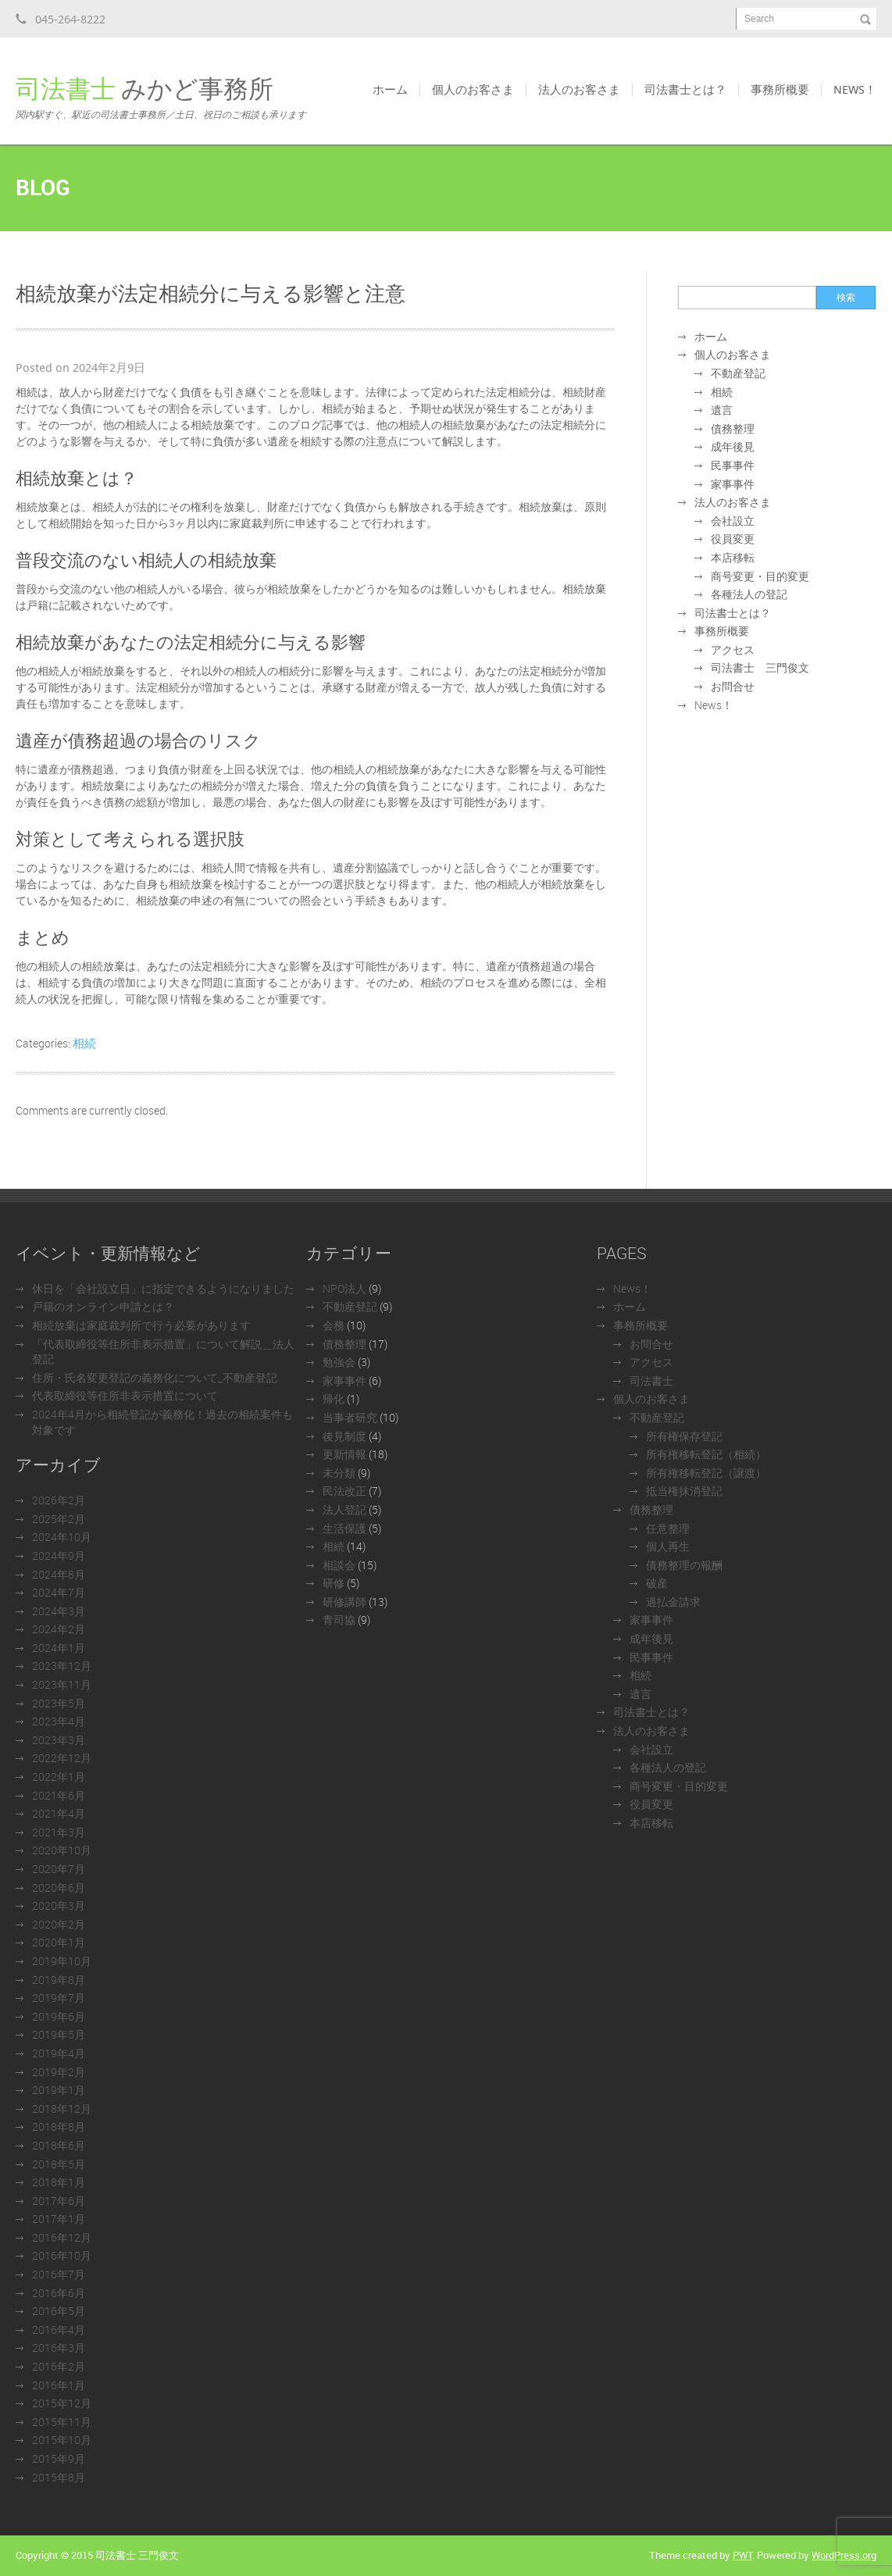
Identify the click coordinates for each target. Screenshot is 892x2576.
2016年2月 (58, 2366)
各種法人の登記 (749, 594)
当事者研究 (350, 1417)
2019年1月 (58, 2089)
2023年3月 (58, 1739)
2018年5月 (58, 2164)
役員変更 (733, 538)
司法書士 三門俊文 (760, 667)
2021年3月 (58, 1832)
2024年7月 (58, 1592)
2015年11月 (61, 2421)
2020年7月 (58, 1868)
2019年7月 (58, 1997)
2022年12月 (61, 1757)
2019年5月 (58, 2034)
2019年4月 (58, 2053)
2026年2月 (58, 1500)
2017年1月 (58, 2218)
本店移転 (733, 557)
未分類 (339, 1472)
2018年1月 (58, 2182)
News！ (854, 89)
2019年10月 (61, 1960)
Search (759, 18)
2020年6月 (58, 1887)
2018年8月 (58, 2126)
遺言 (722, 409)
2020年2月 (58, 1924)
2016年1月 (58, 2385)
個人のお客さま (473, 89)
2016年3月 (58, 2347)
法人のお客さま (579, 89)
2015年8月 (58, 2477)
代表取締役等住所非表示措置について (125, 1395)
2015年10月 (61, 2439)
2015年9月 (58, 2458)
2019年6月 (58, 2016)
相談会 (339, 1564)
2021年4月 (58, 1813)
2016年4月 (58, 2329)
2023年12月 (61, 1665)
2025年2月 (58, 1518)
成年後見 (733, 446)
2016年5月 (58, 2310)
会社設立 (733, 520)
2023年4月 (58, 1721)
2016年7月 (58, 2274)
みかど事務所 (161, 97)
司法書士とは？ (685, 89)
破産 (657, 1582)
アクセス (733, 649)
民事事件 (733, 465)
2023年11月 (61, 1684)
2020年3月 (58, 1905)
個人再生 (668, 1546)
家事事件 (733, 483)
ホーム (390, 89)
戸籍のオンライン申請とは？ (103, 1306)
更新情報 (344, 1454)
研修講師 (344, 1601)
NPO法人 (344, 1288)
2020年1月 (58, 1942)
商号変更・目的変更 (760, 576)
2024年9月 (58, 1555)
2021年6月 (58, 1795)
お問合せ (733, 686)
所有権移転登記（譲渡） (706, 1472)
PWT (742, 2555)
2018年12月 (61, 2108)
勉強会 (339, 1361)
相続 (84, 1043)
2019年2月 (58, 2071)
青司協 (339, 1619)
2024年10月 (61, 1536)
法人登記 (344, 1509)
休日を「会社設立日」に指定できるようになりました (163, 1288)
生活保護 (344, 1528)
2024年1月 (58, 1647)
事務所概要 (780, 89)
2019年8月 (58, 1979)
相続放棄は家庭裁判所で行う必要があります (141, 1325)
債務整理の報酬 (684, 1564)
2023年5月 (58, 1703)
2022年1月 (58, 1776)
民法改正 (344, 1490)
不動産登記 (738, 373)
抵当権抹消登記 (684, 1490)
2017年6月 (58, 2200)
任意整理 (668, 1528)
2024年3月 (58, 1611)
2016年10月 (61, 2255)
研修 (333, 1582)
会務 (333, 1325)
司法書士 (651, 1380)
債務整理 (733, 428)
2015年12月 (61, 2403)
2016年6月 (58, 2292)
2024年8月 (58, 1574)
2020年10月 (61, 1850)
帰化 (333, 1398)
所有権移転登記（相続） (706, 1454)
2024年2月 (58, 1629)
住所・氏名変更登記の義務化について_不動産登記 (154, 1377)
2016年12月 (61, 2237)
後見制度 (344, 1436)
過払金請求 (673, 1601)
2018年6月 (58, 2145)
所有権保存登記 (684, 1436)
